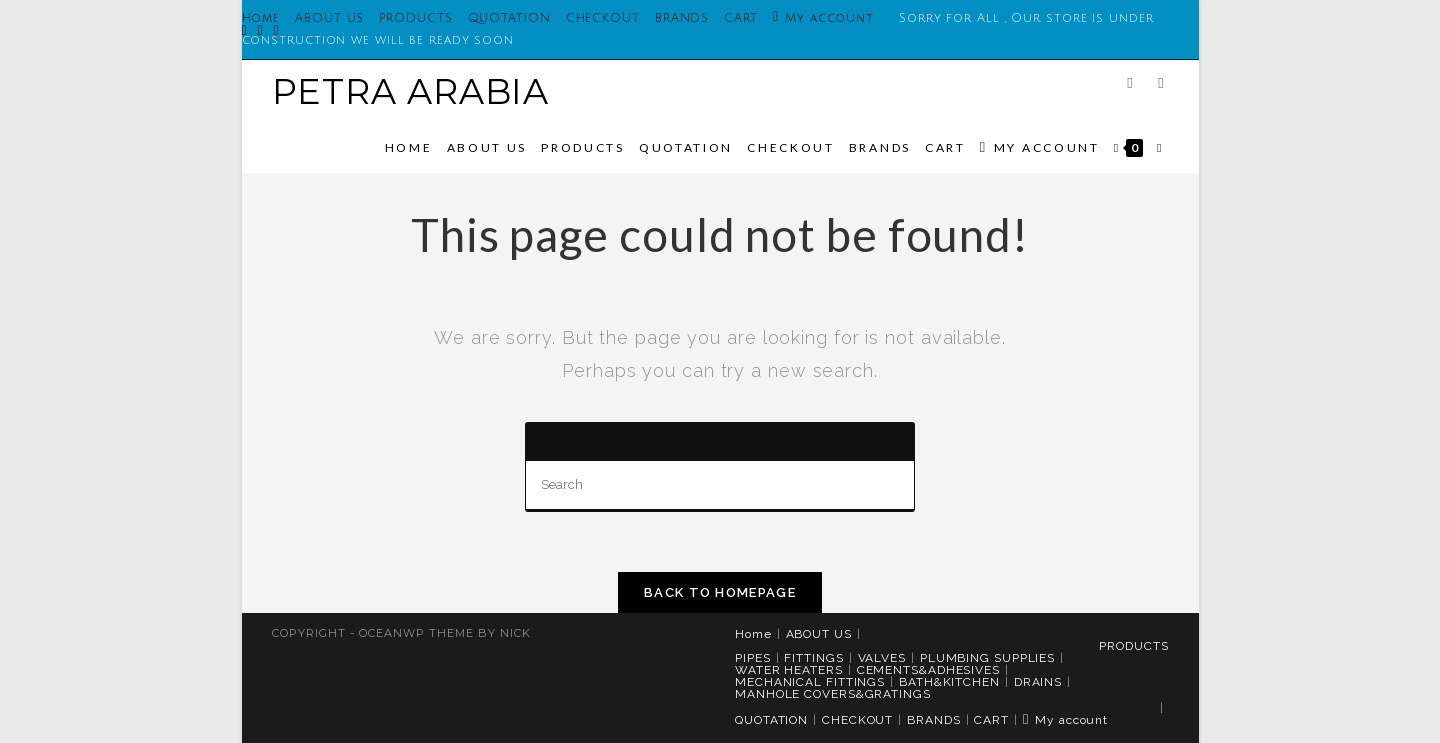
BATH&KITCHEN (949, 682)
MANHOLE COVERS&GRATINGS (833, 694)
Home (753, 634)
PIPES (753, 658)
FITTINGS (813, 658)
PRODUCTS (415, 18)
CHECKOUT (603, 18)
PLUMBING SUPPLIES (987, 658)
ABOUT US (329, 18)
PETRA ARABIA (411, 91)
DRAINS (1038, 682)
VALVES (882, 658)
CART (741, 18)
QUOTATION (509, 18)
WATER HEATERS (789, 670)
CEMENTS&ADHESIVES (928, 670)
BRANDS (682, 18)
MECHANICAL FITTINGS (810, 682)
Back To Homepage (720, 592)
